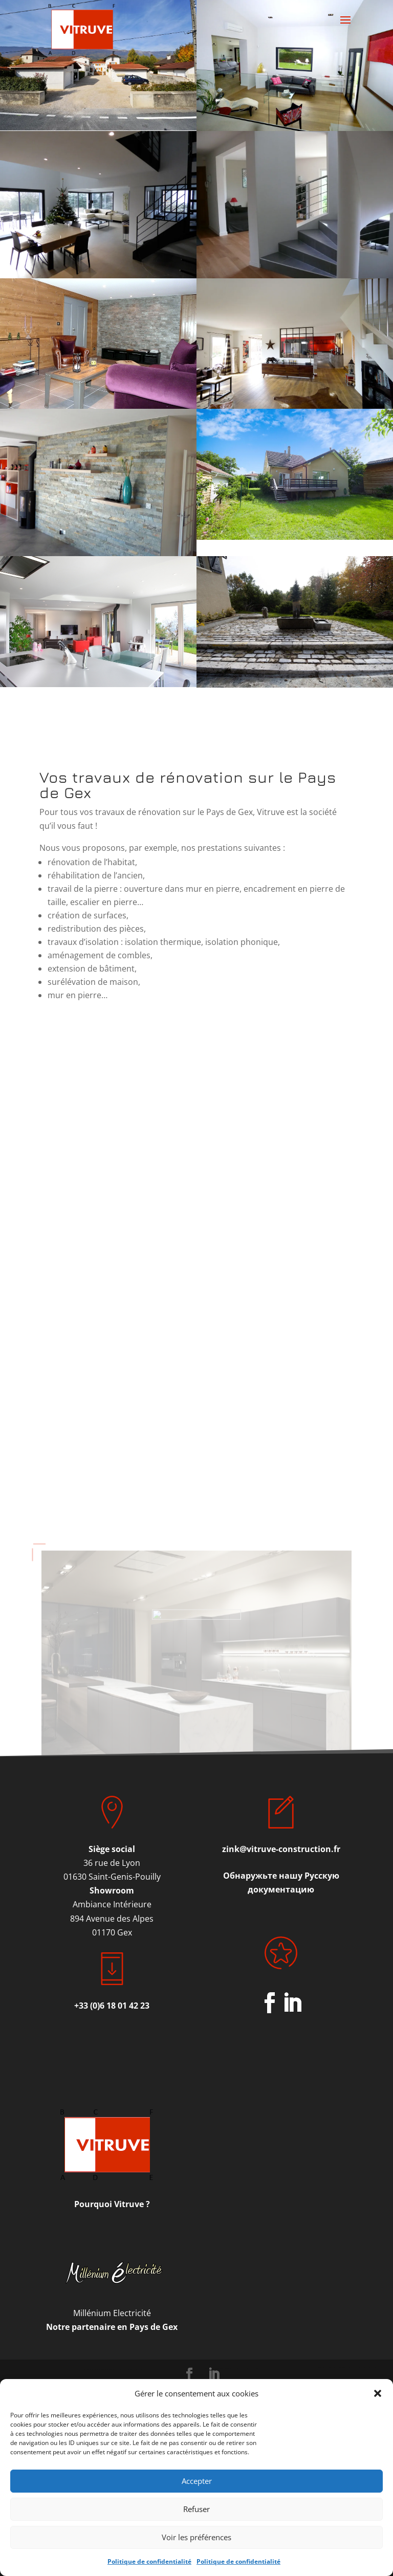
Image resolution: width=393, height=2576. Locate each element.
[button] (378, 2393)
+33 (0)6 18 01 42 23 (111, 2005)
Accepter (197, 2481)
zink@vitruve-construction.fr (281, 1849)
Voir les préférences (196, 2537)
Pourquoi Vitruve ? (112, 2204)
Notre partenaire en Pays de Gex (112, 2326)
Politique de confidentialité (149, 2561)
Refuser (196, 2509)
